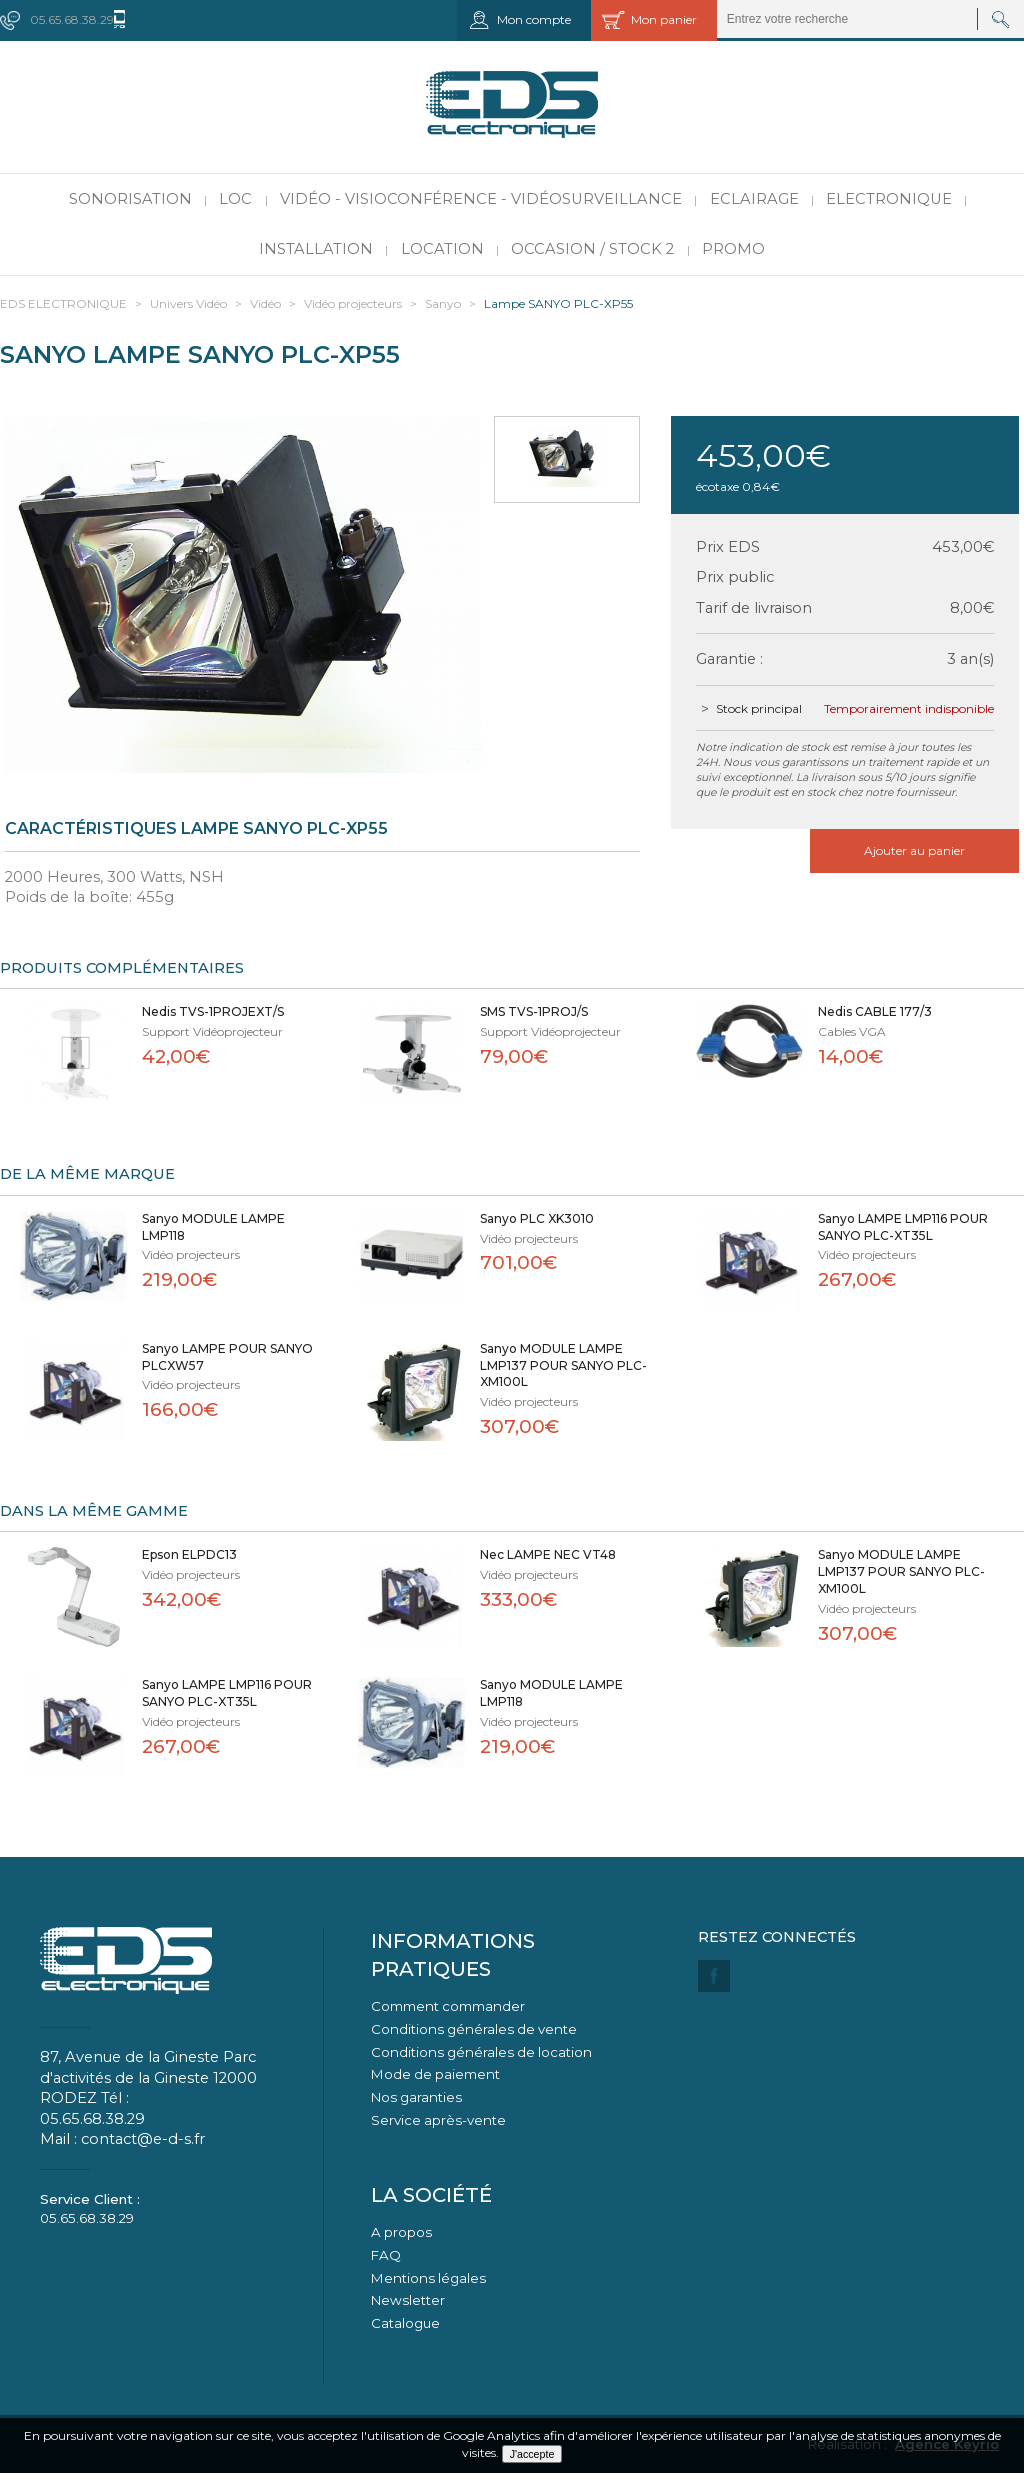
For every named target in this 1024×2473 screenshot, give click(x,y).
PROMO (733, 249)
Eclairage (754, 199)
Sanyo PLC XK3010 (537, 1218)
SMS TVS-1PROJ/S (534, 1011)
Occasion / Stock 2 (592, 249)
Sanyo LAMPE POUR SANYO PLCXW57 (227, 1357)
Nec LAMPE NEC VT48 (548, 1554)
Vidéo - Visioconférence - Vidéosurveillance (481, 199)
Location (442, 249)
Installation (316, 249)
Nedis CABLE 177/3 (875, 1011)
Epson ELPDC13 (189, 1554)
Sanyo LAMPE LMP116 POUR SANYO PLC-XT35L (903, 1227)
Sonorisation (130, 199)
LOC (235, 199)
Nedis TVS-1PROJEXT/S (213, 1011)
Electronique (889, 199)
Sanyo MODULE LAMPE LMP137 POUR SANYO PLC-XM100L (563, 1365)
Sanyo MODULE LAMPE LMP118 (213, 1227)
